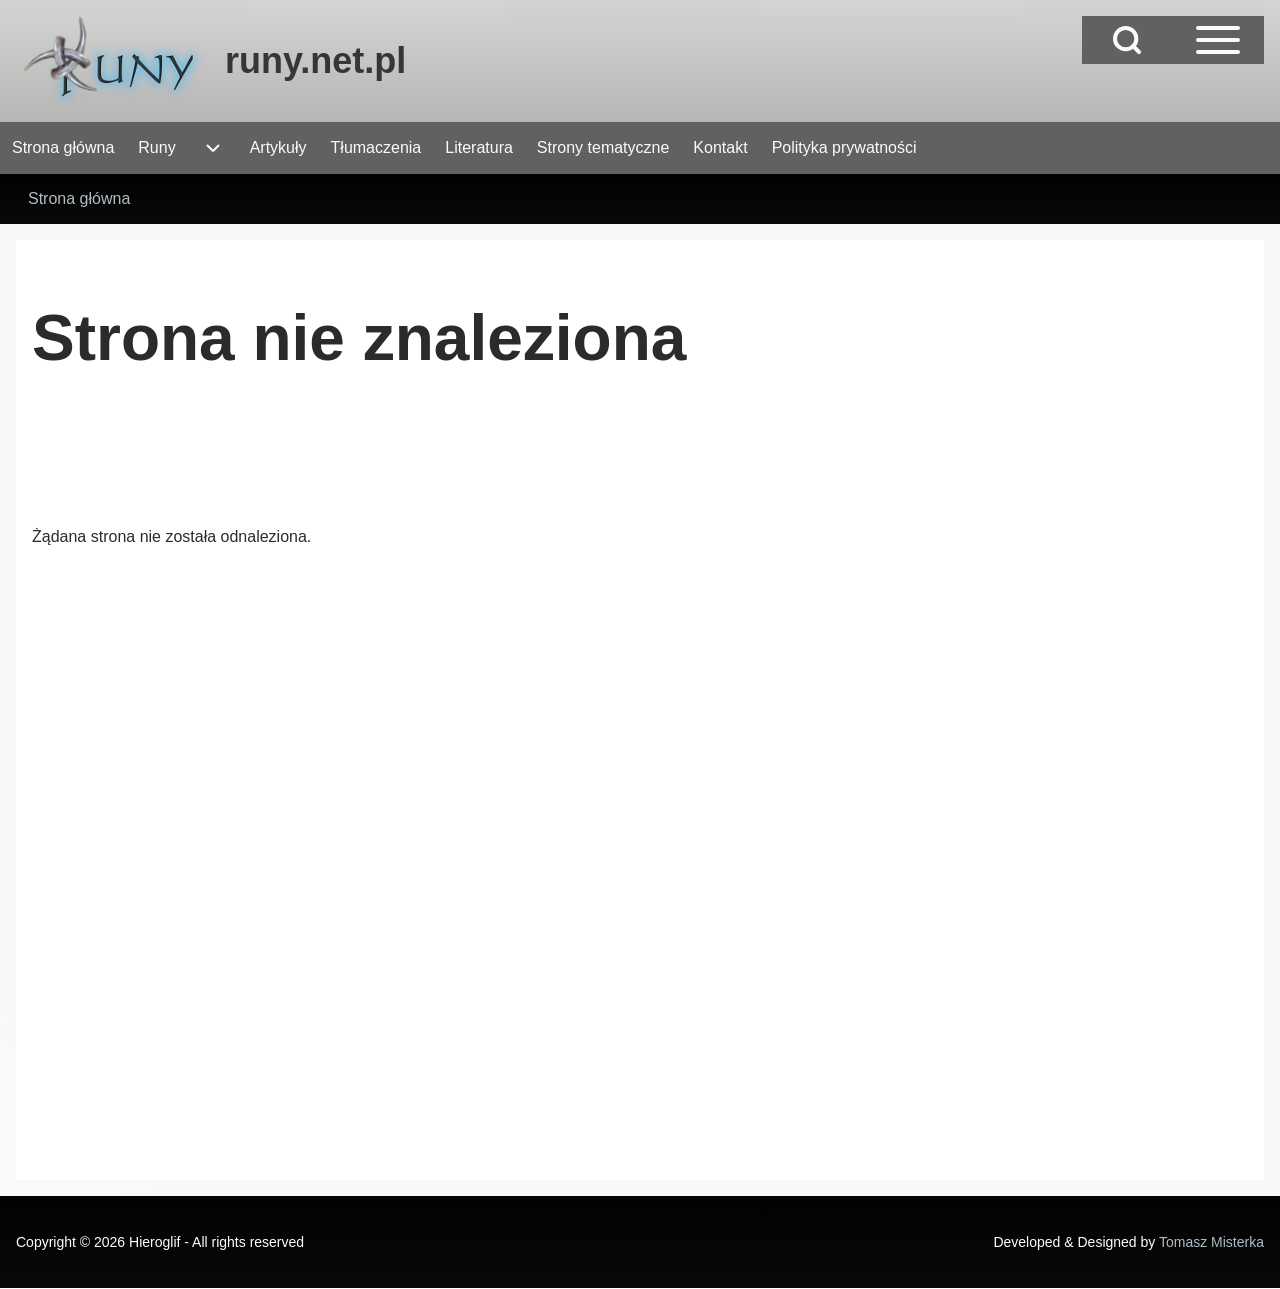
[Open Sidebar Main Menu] (1218, 40)
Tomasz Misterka (1211, 1242)
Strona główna (79, 198)
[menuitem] (63, 148)
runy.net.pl (315, 60)
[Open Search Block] (1127, 40)
